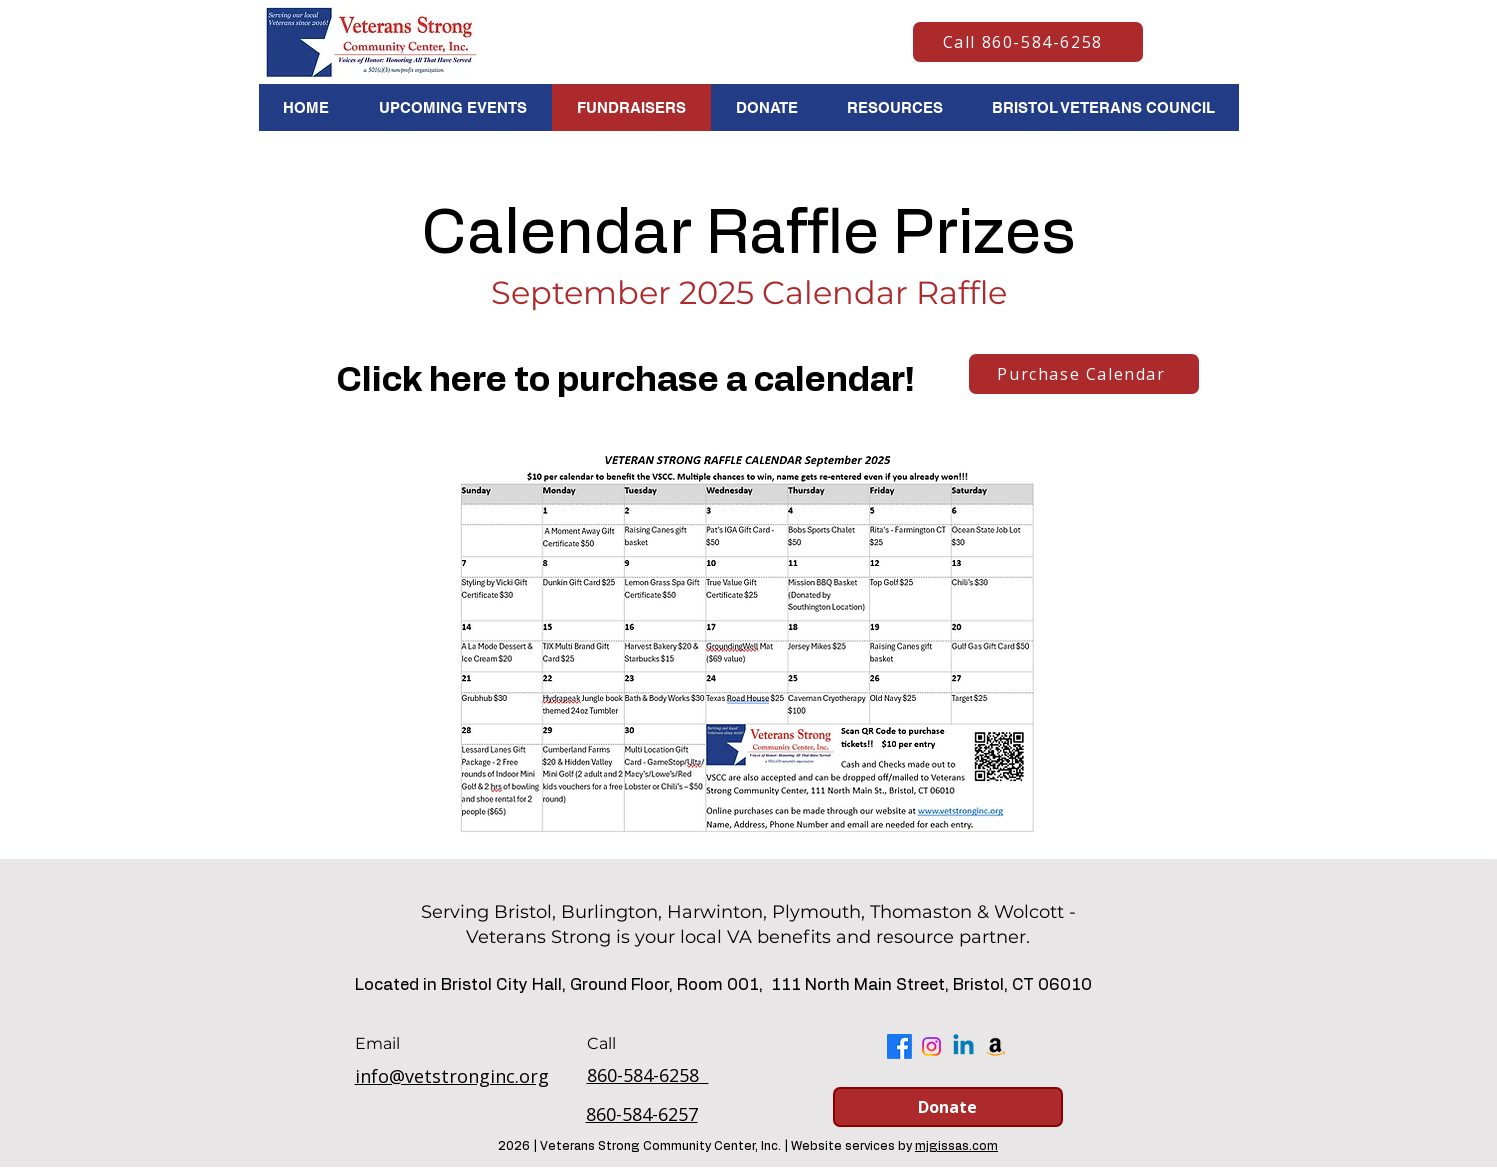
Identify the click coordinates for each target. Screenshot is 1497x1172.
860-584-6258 (648, 1075)
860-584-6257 (642, 1114)
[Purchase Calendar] (1084, 374)
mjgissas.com (956, 1146)
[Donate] (948, 1107)
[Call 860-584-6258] (1028, 42)
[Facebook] (899, 1046)
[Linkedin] (963, 1046)
